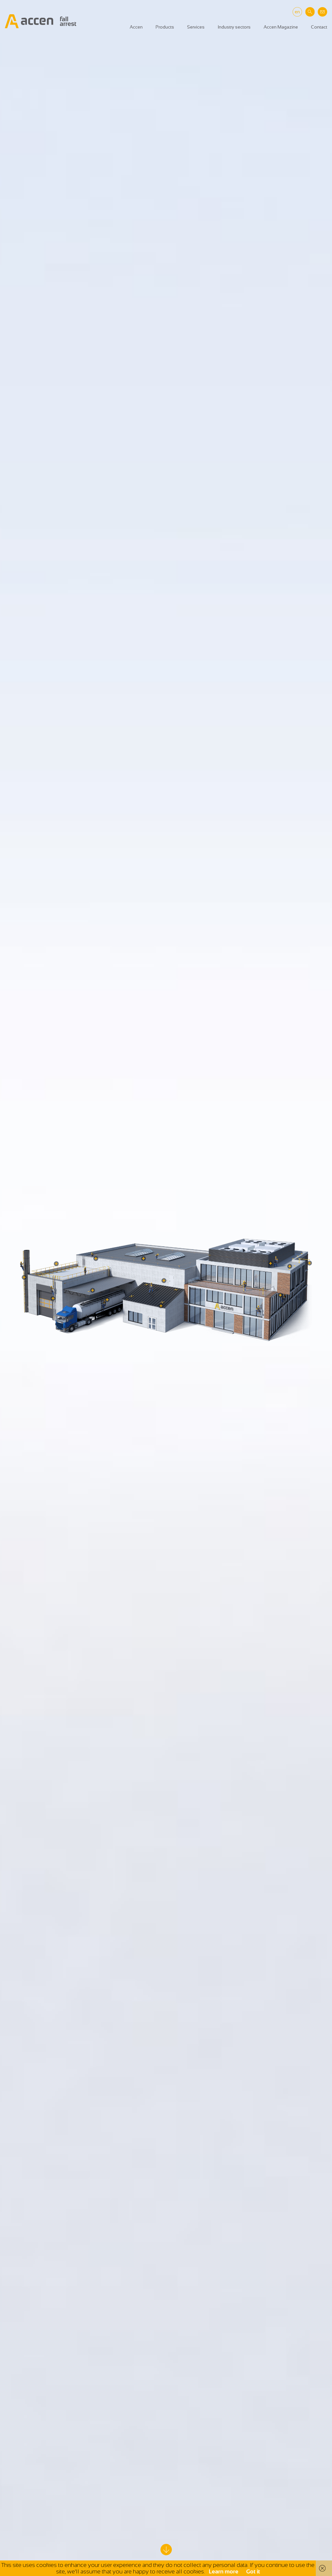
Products (165, 27)
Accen (136, 27)
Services (196, 27)
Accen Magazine (281, 27)
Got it (253, 2571)
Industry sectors (234, 27)
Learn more (223, 2571)
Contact (319, 27)
